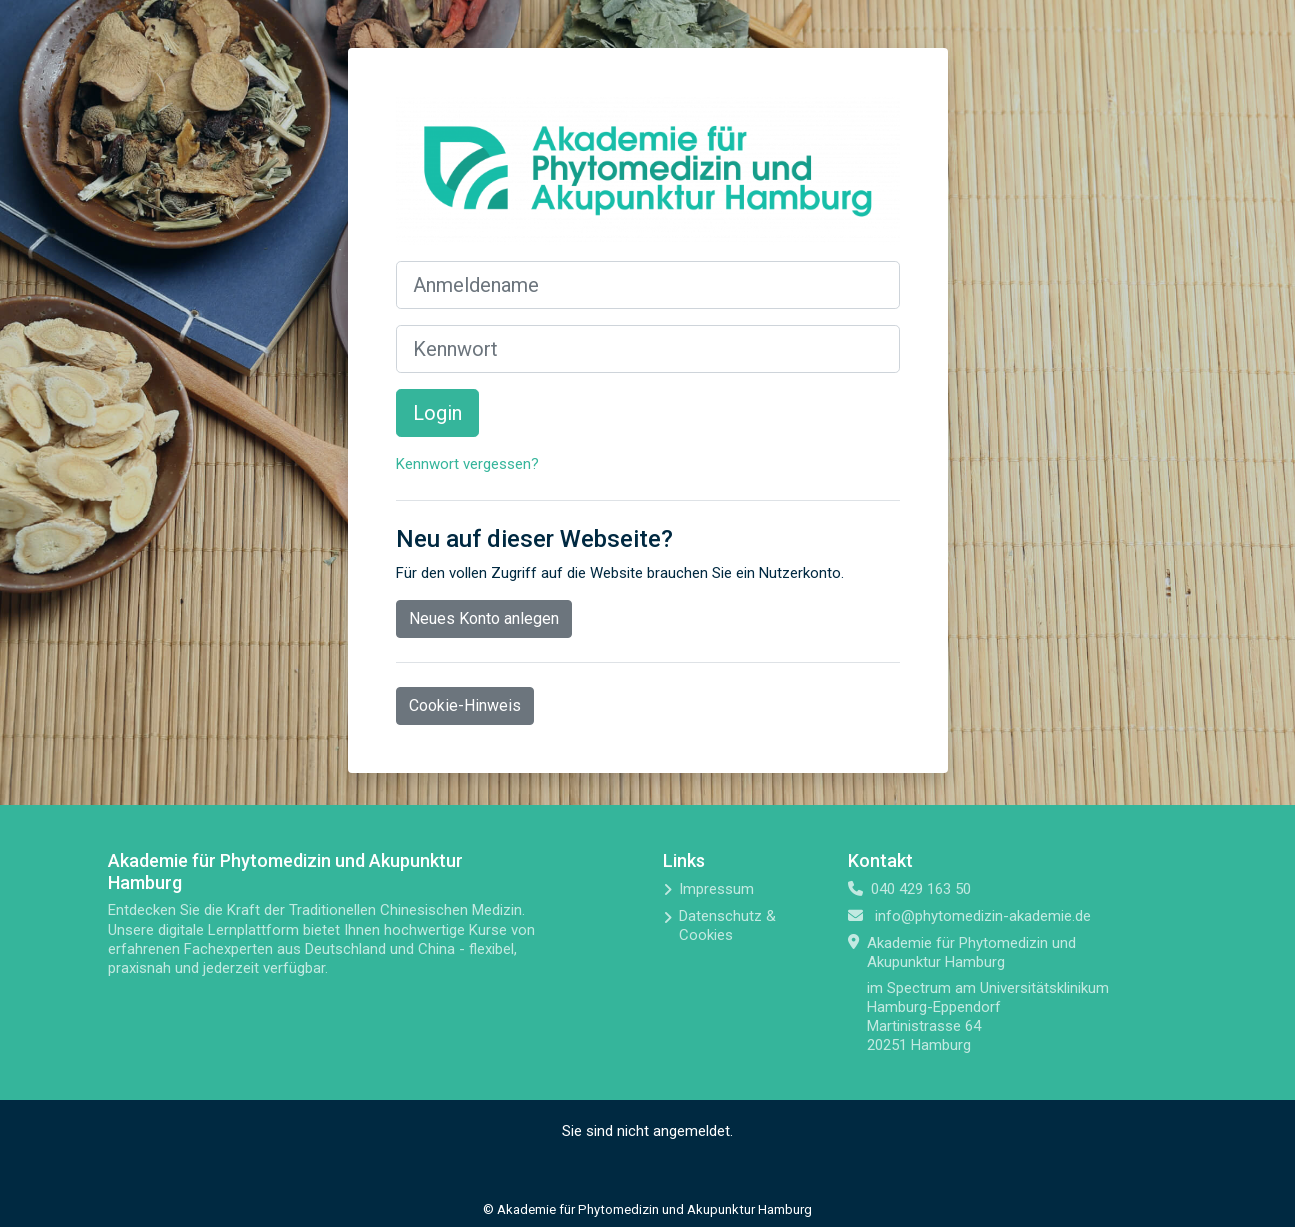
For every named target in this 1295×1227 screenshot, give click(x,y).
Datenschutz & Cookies (727, 925)
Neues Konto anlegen (484, 618)
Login (437, 413)
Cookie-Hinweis (465, 705)
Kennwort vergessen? (467, 464)
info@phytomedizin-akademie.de (983, 916)
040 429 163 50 (921, 889)
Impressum (716, 889)
